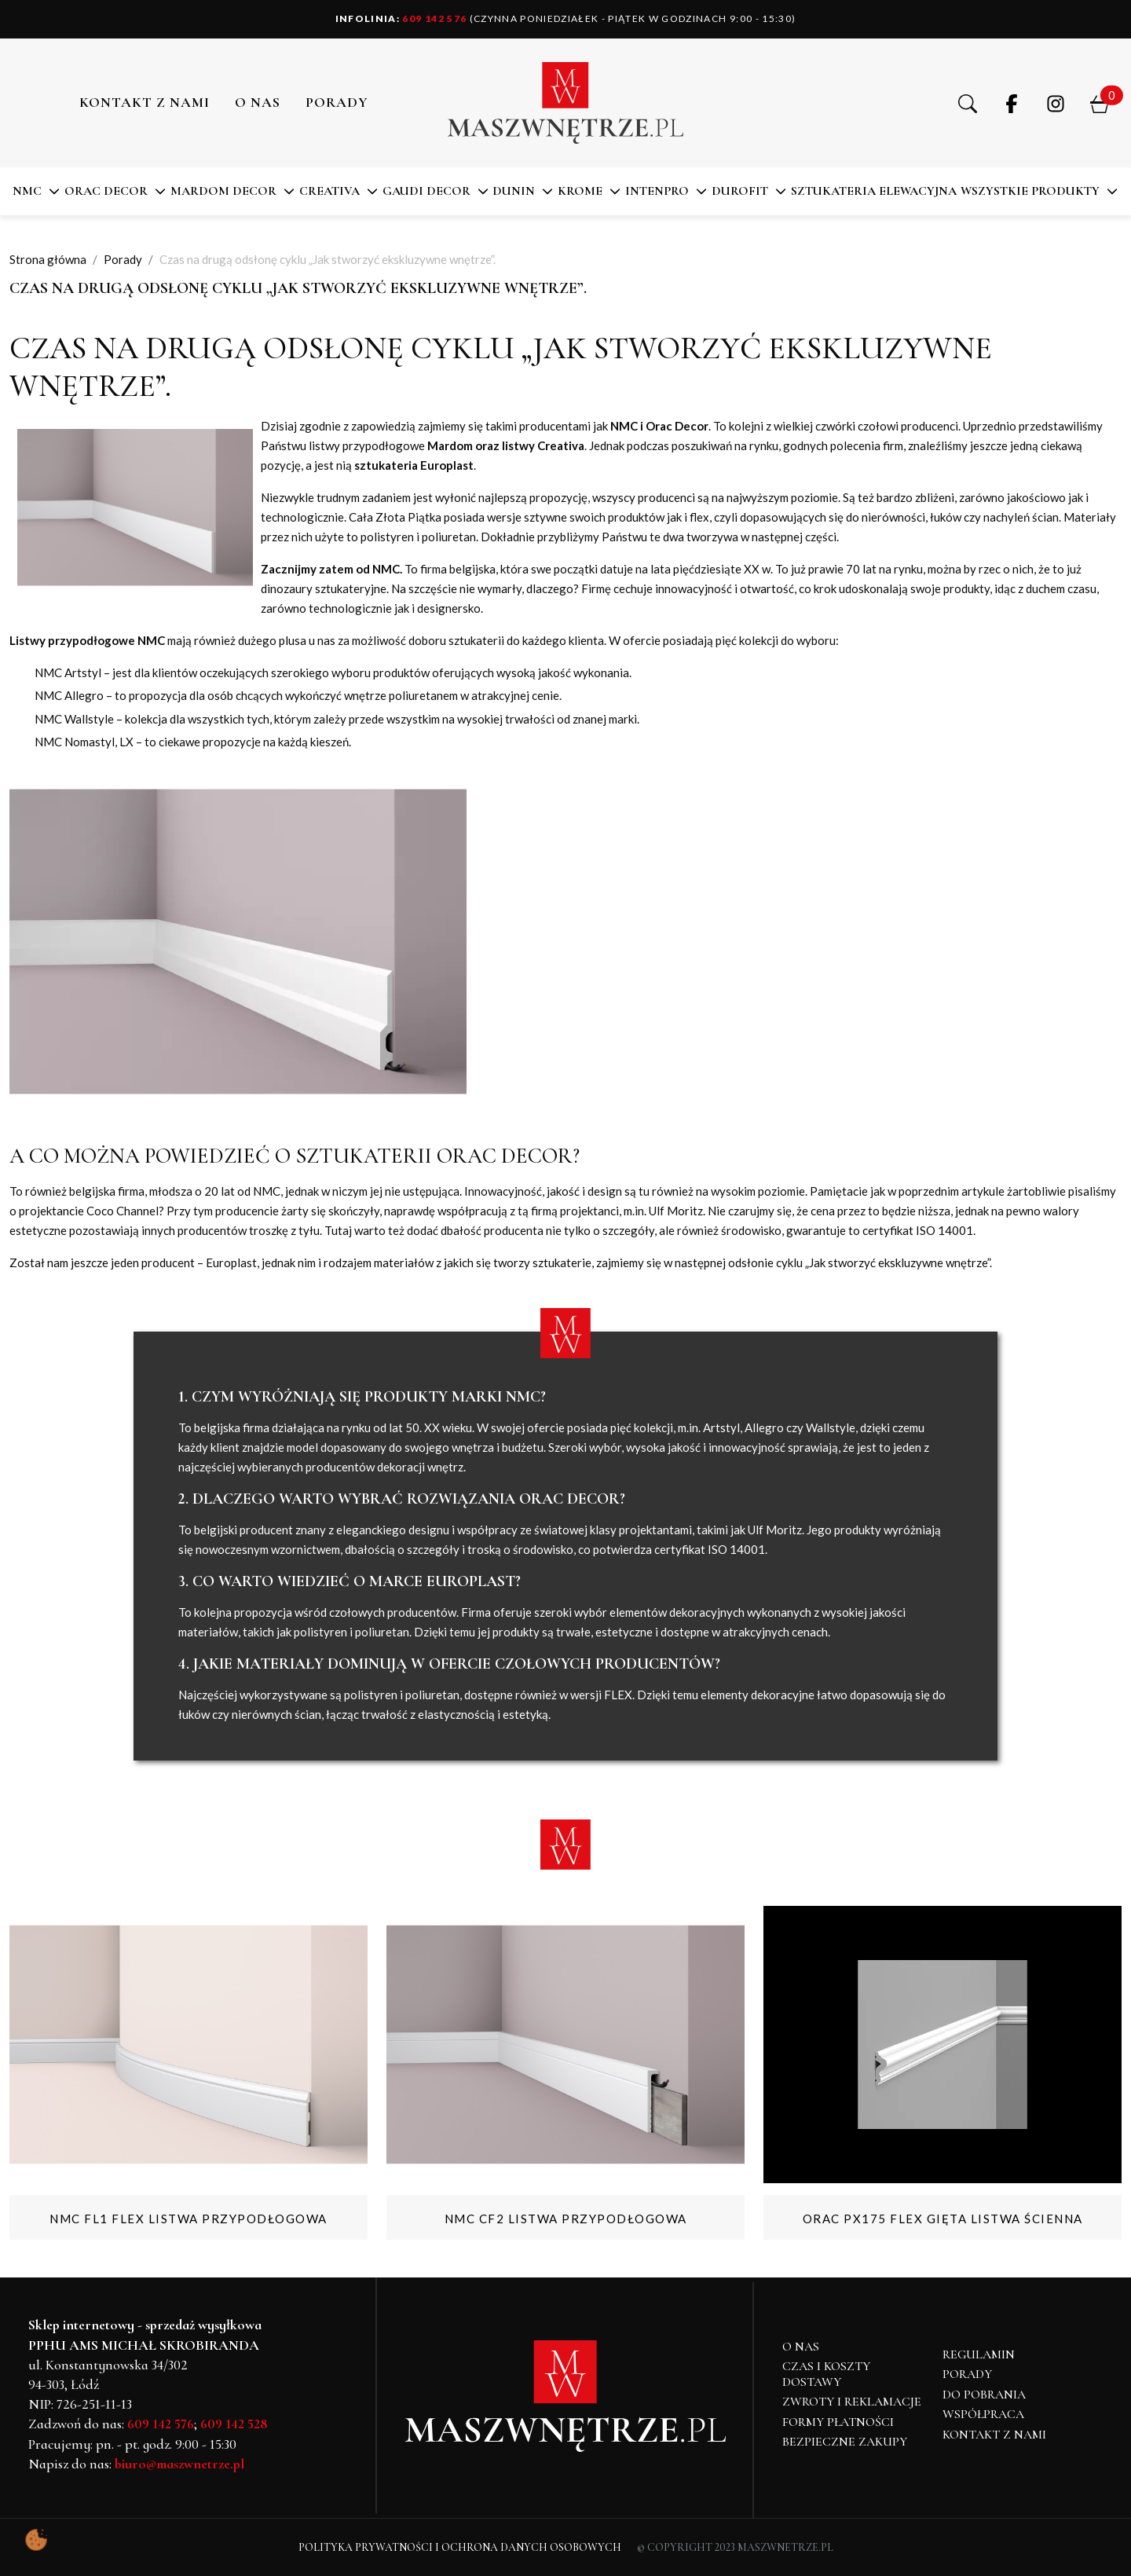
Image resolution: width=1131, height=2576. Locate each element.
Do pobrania (984, 2394)
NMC (27, 191)
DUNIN (513, 191)
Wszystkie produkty (1030, 191)
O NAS (257, 102)
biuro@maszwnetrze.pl (179, 2463)
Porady (967, 2374)
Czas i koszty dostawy (826, 2373)
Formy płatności (838, 2422)
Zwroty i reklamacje (851, 2401)
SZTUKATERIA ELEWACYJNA (874, 191)
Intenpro (657, 191)
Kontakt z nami (144, 102)
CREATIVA (329, 191)
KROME (580, 191)
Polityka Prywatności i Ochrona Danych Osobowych (459, 2547)
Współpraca (983, 2414)
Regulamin (978, 2354)
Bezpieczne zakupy (844, 2442)
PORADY (337, 102)
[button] (968, 102)
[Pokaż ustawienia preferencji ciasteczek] (36, 2540)
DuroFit (740, 191)
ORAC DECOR (106, 191)
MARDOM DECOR (223, 191)
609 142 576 (401, 18)
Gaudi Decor (426, 191)
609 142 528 (234, 2423)
